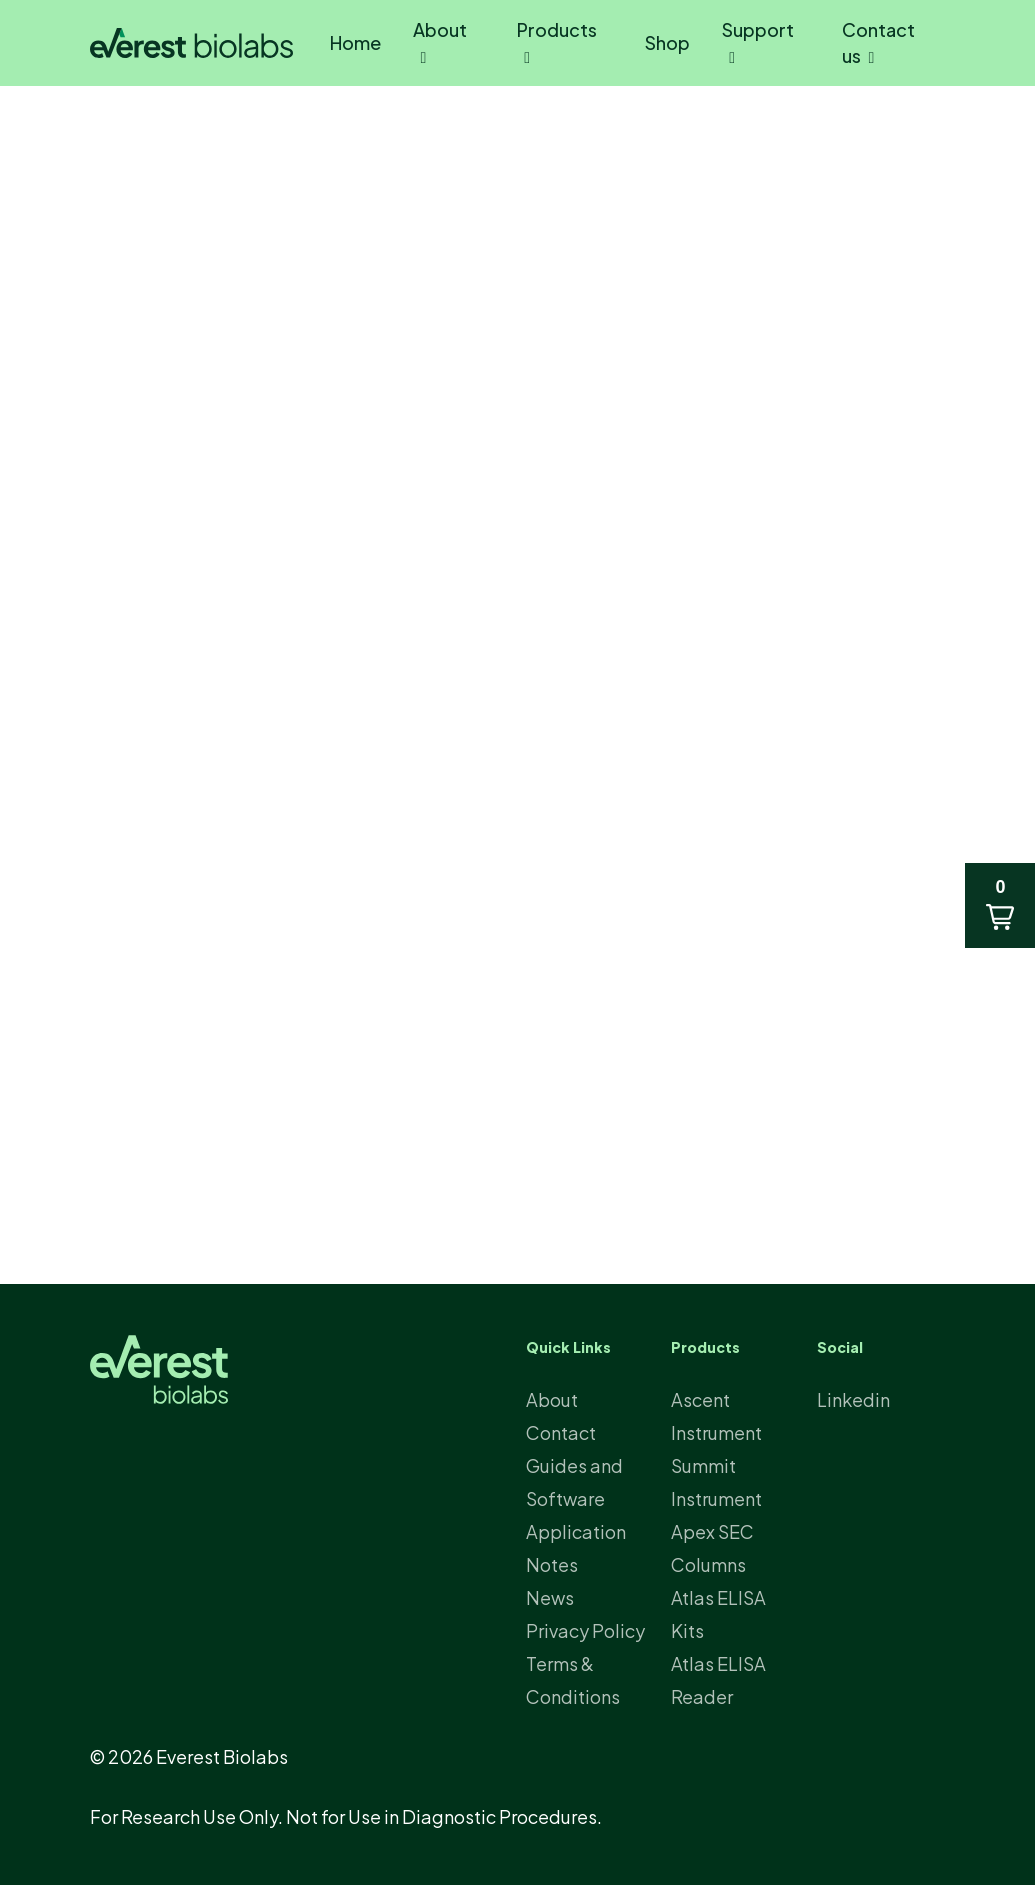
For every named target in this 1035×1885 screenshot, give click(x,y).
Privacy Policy (585, 1630)
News (157, 164)
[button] (1000, 905)
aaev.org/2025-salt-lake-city (367, 1095)
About (552, 1399)
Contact (561, 1432)
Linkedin (853, 1399)
